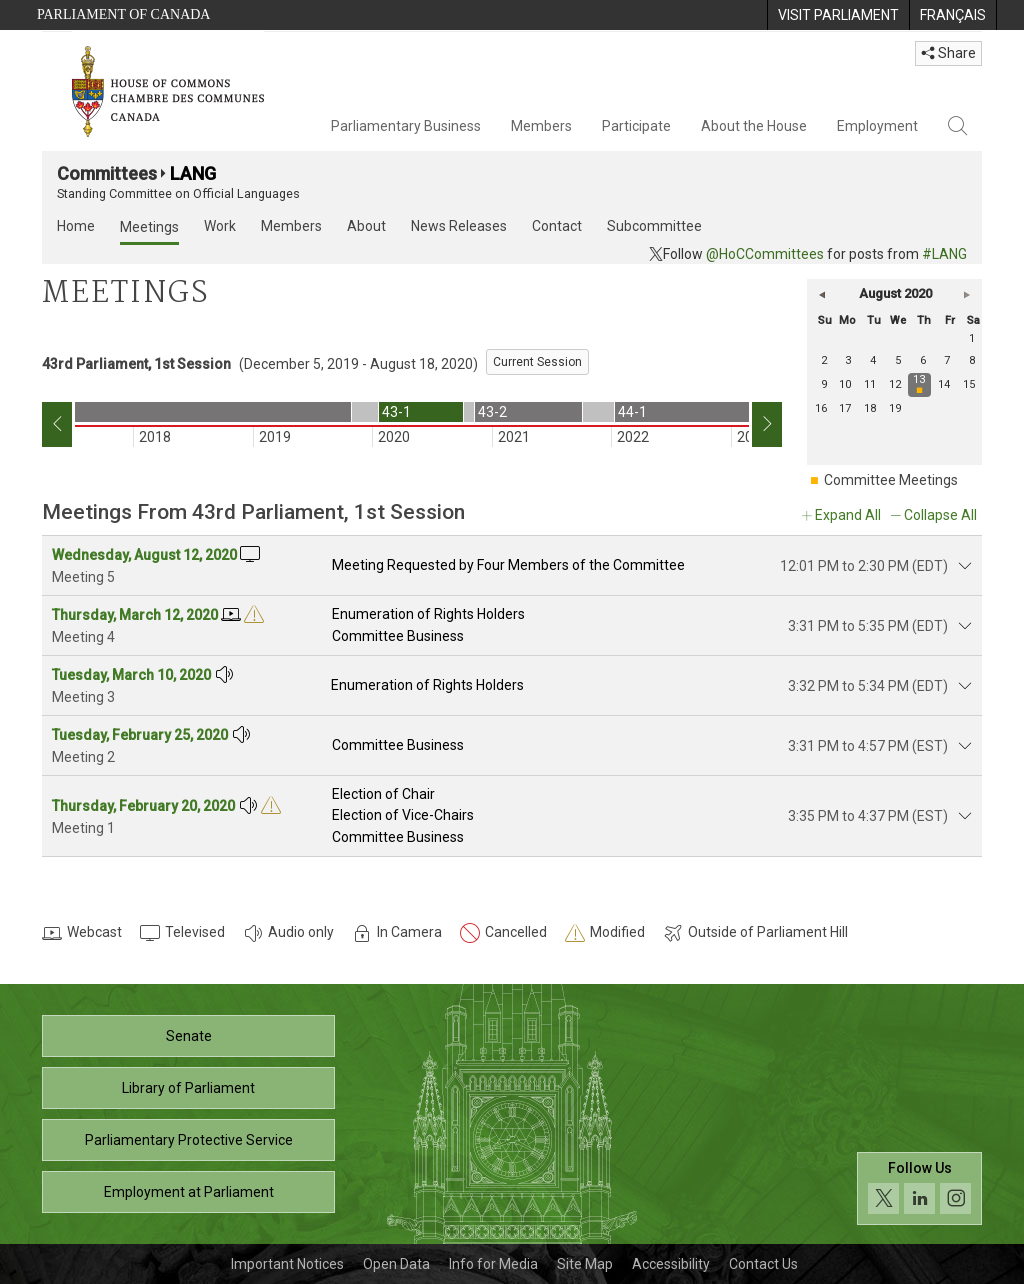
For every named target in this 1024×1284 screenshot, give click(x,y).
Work (220, 226)
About (366, 226)
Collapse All (940, 515)
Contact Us (763, 1264)
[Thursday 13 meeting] (921, 385)
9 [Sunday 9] (824, 384)
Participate (636, 126)
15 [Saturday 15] (969, 384)
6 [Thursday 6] (923, 360)
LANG (193, 173)
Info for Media (493, 1264)
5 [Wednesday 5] (898, 360)
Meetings (149, 227)
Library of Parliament (188, 1088)
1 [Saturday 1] (972, 338)
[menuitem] (838, 15)
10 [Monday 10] (845, 384)
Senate (189, 1036)
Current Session (537, 362)
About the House (754, 126)
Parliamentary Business (406, 126)
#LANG (944, 254)
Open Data (396, 1264)
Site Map (585, 1264)
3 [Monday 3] (848, 360)
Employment (877, 126)
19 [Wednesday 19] (895, 408)
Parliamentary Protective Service (189, 1140)
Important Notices (287, 1264)
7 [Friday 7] (947, 360)
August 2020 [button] (895, 293)
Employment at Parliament (189, 1192)
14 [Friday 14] (944, 384)
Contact (557, 226)
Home (76, 226)
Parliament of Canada (123, 14)
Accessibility (671, 1264)
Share (948, 53)
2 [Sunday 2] (824, 360)
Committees (107, 173)
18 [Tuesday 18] (870, 408)
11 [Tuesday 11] (870, 384)
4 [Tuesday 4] (873, 360)
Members (541, 126)
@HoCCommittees (765, 254)
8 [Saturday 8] (972, 360)
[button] (822, 294)
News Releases (459, 226)
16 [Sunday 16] (821, 408)
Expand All (848, 515)
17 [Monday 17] (845, 408)
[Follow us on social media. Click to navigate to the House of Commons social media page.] (919, 1188)
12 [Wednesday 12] (895, 384)
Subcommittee (654, 226)
